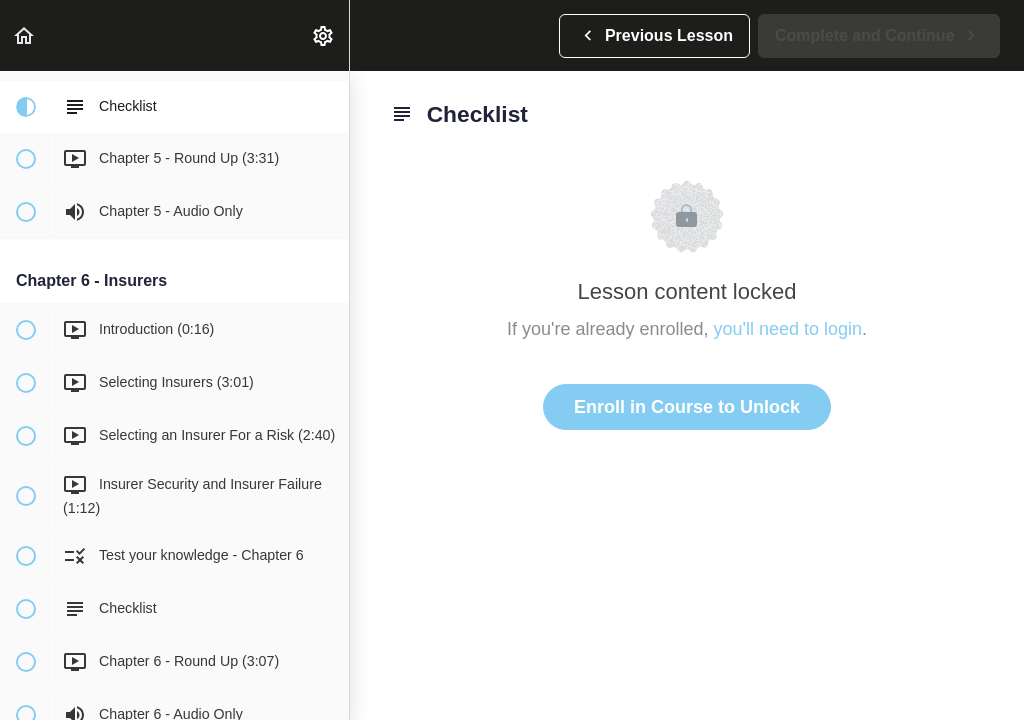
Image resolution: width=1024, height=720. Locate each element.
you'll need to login (788, 329)
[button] (25, 35)
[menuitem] (324, 35)
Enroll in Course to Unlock (687, 407)
